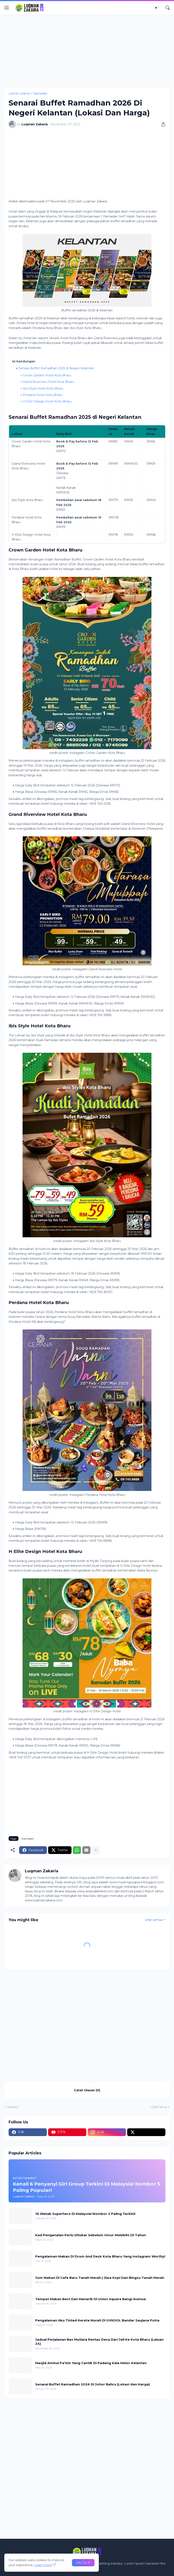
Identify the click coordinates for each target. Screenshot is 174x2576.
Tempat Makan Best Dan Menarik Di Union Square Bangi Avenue (90, 2299)
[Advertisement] (87, 51)
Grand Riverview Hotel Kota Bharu (48, 382)
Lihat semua (153, 1919)
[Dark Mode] (157, 7)
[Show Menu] (6, 7)
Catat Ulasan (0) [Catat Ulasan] (87, 2090)
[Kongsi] (161, 124)
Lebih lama (158, 2107)
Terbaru (12, 2107)
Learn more (43, 2565)
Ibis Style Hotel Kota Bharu (43, 388)
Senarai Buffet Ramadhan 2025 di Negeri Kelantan (56, 368)
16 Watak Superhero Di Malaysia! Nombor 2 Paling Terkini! (85, 2214)
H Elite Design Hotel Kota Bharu (47, 401)
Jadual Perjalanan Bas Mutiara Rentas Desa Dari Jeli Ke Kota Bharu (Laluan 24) (99, 2341)
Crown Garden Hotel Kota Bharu (47, 375)
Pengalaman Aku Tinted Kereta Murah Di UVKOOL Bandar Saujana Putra (97, 2320)
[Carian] (167, 7)
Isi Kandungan (23, 361)
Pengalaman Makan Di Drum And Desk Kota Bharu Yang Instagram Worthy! (100, 2256)
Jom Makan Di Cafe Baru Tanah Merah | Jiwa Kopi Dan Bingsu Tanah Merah (99, 2278)
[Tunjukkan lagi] (96, 1850)
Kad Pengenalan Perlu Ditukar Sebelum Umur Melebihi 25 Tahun (90, 2235)
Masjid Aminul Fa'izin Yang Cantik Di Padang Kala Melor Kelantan (91, 2363)
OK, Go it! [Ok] (83, 2563)
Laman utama (19, 93)
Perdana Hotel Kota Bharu (43, 395)
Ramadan (40, 93)
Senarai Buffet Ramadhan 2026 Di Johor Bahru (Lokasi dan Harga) (92, 2384)
